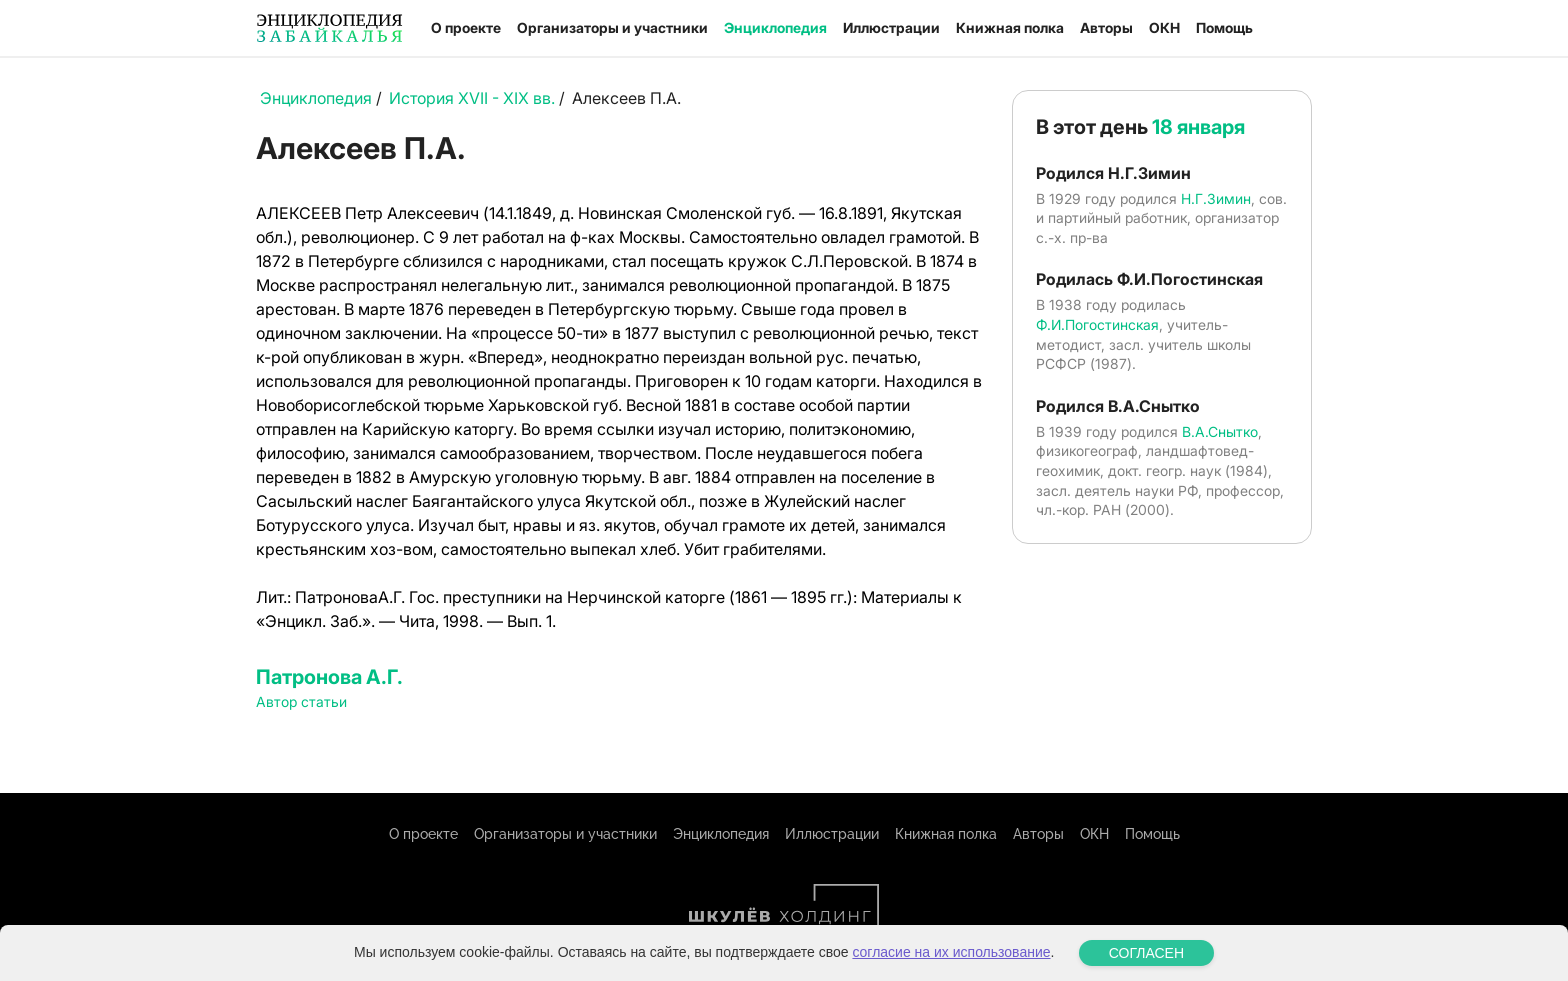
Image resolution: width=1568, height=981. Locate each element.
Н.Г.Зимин (1216, 198)
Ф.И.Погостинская (1097, 324)
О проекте (466, 27)
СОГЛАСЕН (1146, 953)
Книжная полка (1010, 27)
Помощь (1224, 27)
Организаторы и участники (612, 27)
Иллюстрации (891, 27)
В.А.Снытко (1220, 431)
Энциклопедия (775, 27)
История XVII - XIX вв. (472, 98)
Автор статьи (301, 701)
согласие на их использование (951, 952)
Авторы (1106, 27)
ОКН (1164, 27)
